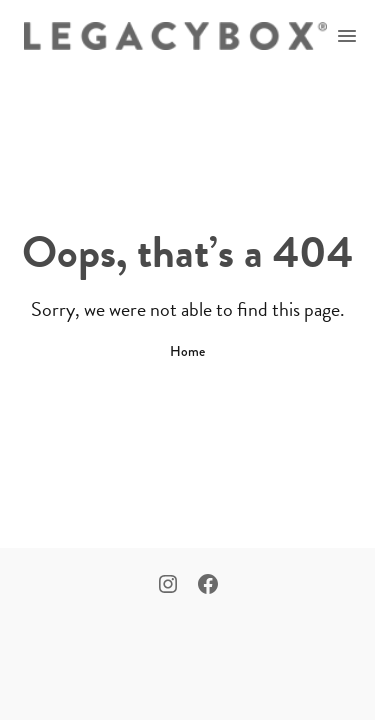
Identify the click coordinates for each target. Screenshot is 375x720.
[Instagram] (168, 586)
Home (187, 351)
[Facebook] (208, 586)
